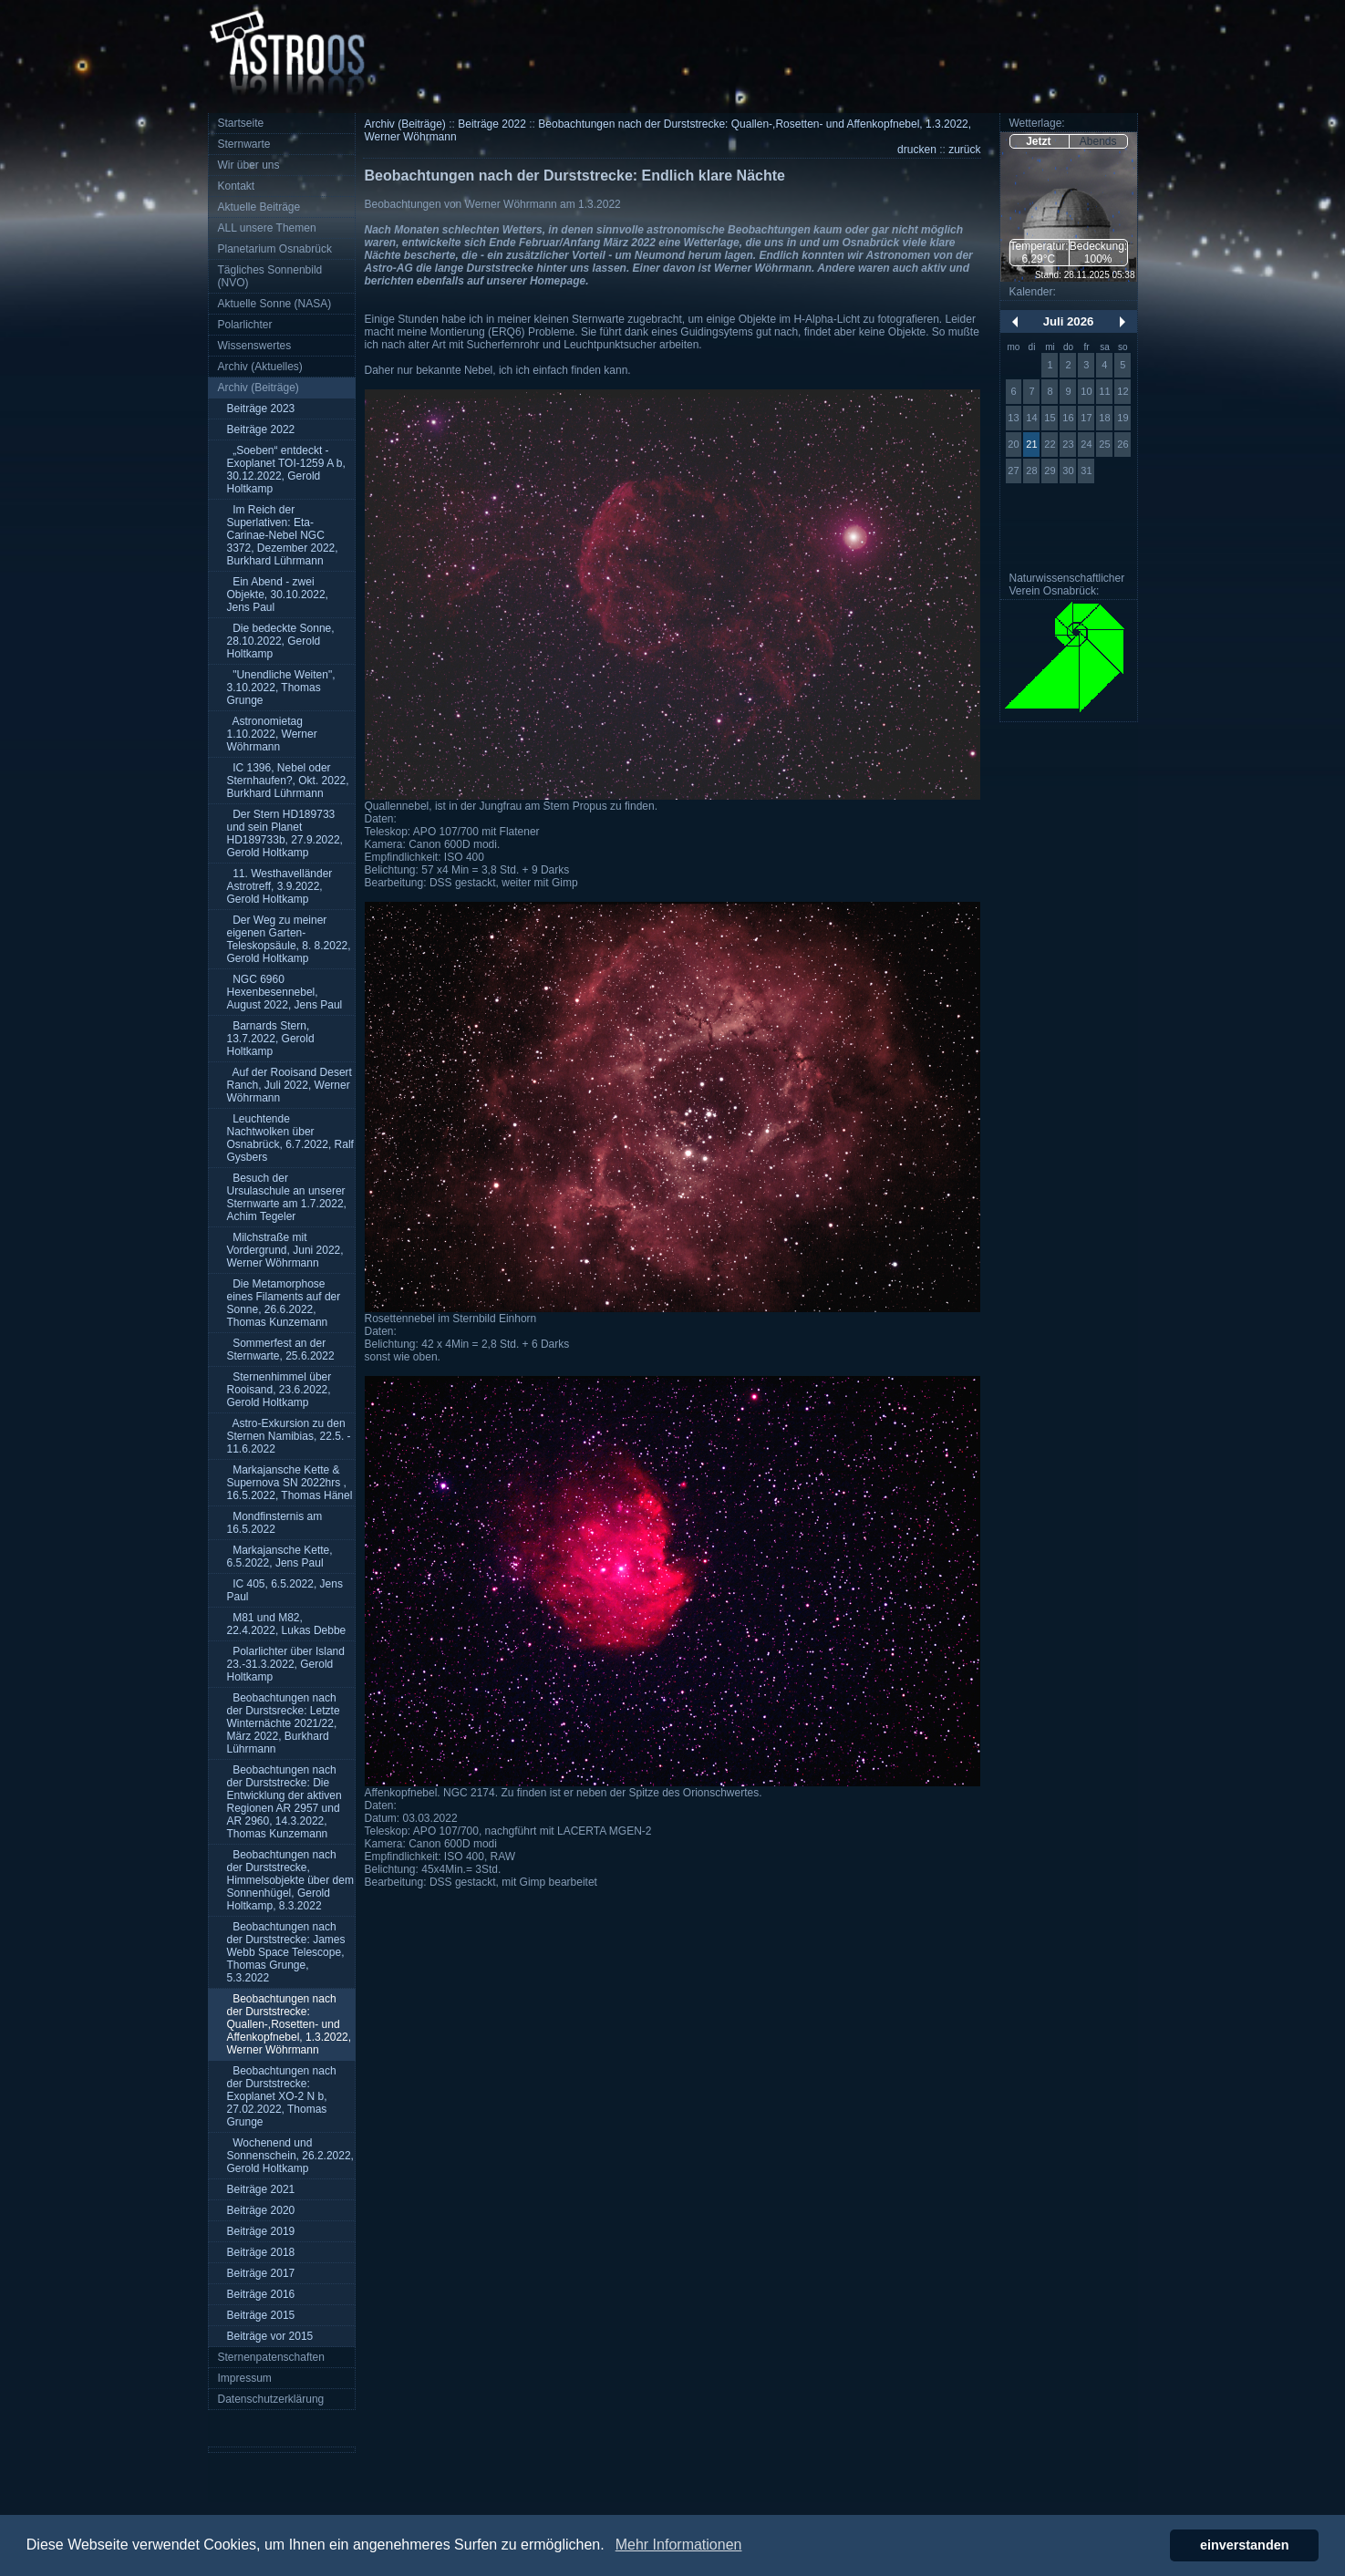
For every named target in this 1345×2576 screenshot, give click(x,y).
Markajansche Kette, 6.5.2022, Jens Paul (280, 1556)
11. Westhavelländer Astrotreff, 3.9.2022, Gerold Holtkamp (280, 886)
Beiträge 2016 (261, 2294)
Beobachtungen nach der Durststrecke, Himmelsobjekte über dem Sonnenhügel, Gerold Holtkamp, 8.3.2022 (290, 1880)
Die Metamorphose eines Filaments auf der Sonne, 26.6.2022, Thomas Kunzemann (284, 1303)
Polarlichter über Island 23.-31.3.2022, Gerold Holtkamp (286, 1664)
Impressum (245, 2378)
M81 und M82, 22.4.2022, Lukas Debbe (287, 1624)
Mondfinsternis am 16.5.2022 (275, 1523)
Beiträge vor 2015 (270, 2336)
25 (1104, 444)
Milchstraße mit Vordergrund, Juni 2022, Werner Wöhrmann (285, 1250)
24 (1086, 444)
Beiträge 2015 (261, 2315)
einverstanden (1244, 2545)
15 (1049, 417)
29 (1049, 470)
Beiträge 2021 (261, 2189)
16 (1067, 417)
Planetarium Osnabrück (275, 249)
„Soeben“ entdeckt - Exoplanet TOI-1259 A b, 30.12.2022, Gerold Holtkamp (286, 469)
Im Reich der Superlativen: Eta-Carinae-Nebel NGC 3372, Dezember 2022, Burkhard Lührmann (282, 535)
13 (1013, 417)
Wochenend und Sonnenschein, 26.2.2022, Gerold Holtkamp (290, 2155)
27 (1013, 470)
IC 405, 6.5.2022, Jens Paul (285, 1590)
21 (1031, 444)
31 (1086, 470)
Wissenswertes (255, 345)
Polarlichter (245, 324)
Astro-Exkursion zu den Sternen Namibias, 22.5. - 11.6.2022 (289, 1436)
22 (1049, 444)
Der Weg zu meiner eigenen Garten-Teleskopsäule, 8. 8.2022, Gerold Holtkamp (289, 939)
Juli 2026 (1068, 321)
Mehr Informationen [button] (679, 2544)
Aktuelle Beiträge (259, 207)
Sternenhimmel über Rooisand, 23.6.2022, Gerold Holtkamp (279, 1390)
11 (1104, 391)
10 (1086, 391)
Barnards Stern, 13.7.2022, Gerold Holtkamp (271, 1038)
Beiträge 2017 (261, 2273)
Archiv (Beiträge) (258, 387)
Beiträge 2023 (261, 408)
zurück (964, 149)
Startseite (241, 123)
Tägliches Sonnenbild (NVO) (270, 276)
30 (1067, 470)
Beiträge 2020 (261, 2210)
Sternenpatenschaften (271, 2357)
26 (1122, 444)
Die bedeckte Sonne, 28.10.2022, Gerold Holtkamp (281, 641)
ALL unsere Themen (267, 228)
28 (1031, 470)
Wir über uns (249, 165)
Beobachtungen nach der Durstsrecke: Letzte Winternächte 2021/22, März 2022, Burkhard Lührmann (283, 1723)
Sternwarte (244, 144)
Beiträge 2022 (261, 429)
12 (1122, 391)
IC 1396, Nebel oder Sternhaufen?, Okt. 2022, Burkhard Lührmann (288, 780)
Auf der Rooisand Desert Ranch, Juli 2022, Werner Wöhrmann (289, 1085)
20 (1013, 444)
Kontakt (236, 186)
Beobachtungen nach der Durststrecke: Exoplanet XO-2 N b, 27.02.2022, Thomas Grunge (281, 2096)
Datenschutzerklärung (271, 2399)
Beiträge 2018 (261, 2252)
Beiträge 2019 (261, 2231)
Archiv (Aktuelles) (260, 366)
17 (1086, 417)
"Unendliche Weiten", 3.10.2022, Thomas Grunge (281, 687)
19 (1122, 417)
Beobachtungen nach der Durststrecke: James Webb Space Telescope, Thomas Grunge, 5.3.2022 (286, 1952)
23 (1067, 444)
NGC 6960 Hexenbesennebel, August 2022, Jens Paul (285, 992)
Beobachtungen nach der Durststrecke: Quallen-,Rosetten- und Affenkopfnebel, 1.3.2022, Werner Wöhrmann (289, 2024)
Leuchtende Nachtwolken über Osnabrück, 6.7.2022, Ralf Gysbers (290, 1138)
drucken (916, 149)
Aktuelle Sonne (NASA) (275, 303)
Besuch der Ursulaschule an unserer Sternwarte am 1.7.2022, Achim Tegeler (287, 1197)
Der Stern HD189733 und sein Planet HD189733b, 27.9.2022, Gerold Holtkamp (285, 833)
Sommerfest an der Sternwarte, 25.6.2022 (281, 1349)
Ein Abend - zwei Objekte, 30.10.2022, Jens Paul (277, 594)
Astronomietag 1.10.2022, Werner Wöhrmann (272, 734)
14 (1031, 417)
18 (1104, 417)
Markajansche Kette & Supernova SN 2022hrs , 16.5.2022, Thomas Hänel (290, 1483)
